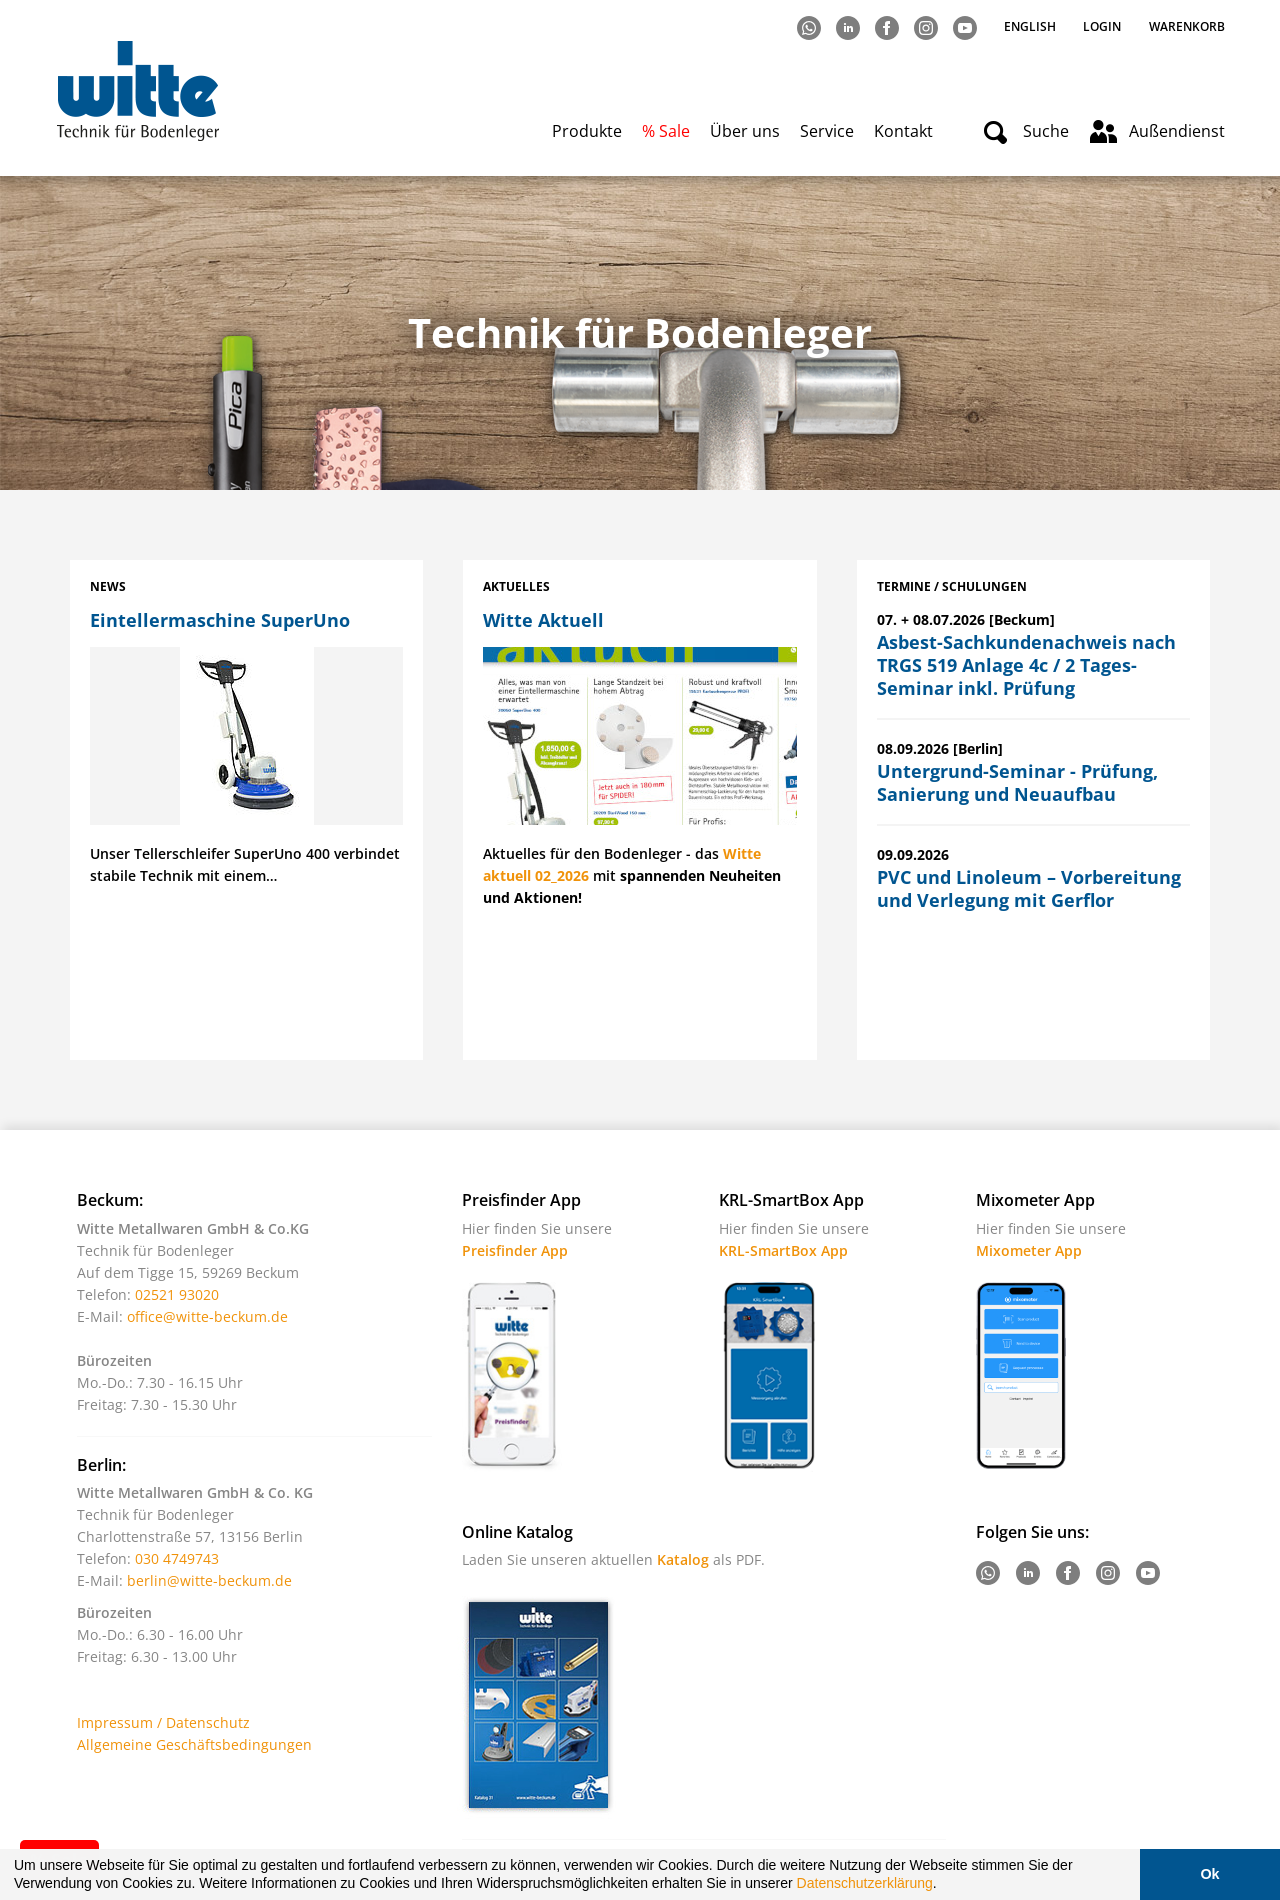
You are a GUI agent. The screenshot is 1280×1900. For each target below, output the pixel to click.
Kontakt (903, 131)
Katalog (683, 1559)
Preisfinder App (515, 1250)
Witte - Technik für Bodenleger (137, 90)
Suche (1046, 131)
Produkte (587, 131)
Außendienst (1177, 131)
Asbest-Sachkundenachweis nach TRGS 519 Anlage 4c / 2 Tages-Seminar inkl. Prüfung (1026, 665)
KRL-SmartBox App (783, 1250)
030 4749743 (177, 1558)
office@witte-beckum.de (207, 1316)
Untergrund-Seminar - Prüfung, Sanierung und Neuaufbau (1017, 782)
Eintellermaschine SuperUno (220, 620)
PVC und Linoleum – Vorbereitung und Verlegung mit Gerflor (1029, 888)
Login (1102, 26)
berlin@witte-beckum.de (209, 1580)
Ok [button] (1209, 1874)
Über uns (745, 131)
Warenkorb (1187, 26)
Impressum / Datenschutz (163, 1722)
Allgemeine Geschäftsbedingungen (194, 1744)
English (1031, 26)
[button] (944, 1886)
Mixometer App (1029, 1250)
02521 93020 (177, 1294)
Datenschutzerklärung (865, 1883)
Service (827, 131)
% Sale (666, 131)
